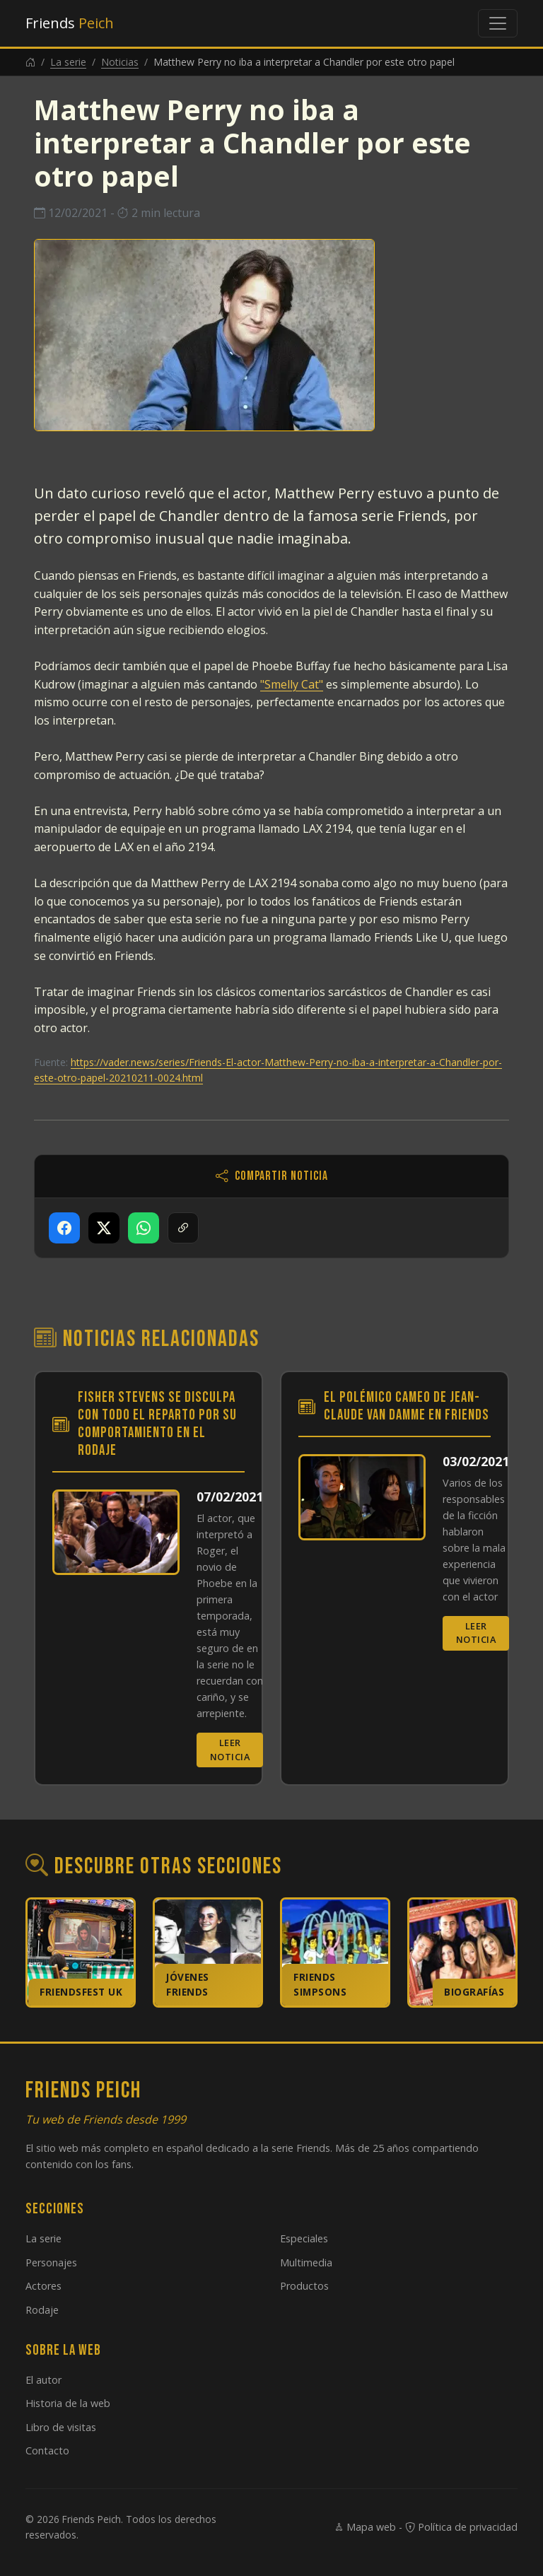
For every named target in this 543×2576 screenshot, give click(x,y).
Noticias (120, 62)
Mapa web (365, 2527)
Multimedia (306, 2262)
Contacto (47, 2450)
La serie (68, 62)
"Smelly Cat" (291, 684)
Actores (43, 2286)
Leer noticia (230, 1749)
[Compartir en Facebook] (64, 1227)
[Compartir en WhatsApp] (143, 1227)
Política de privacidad (461, 2527)
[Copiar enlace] (183, 1227)
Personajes (51, 2262)
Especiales (304, 2238)
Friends (69, 23)
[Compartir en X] (103, 1227)
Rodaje (42, 2310)
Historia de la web (67, 2403)
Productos (304, 2286)
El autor (43, 2380)
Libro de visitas (60, 2427)
